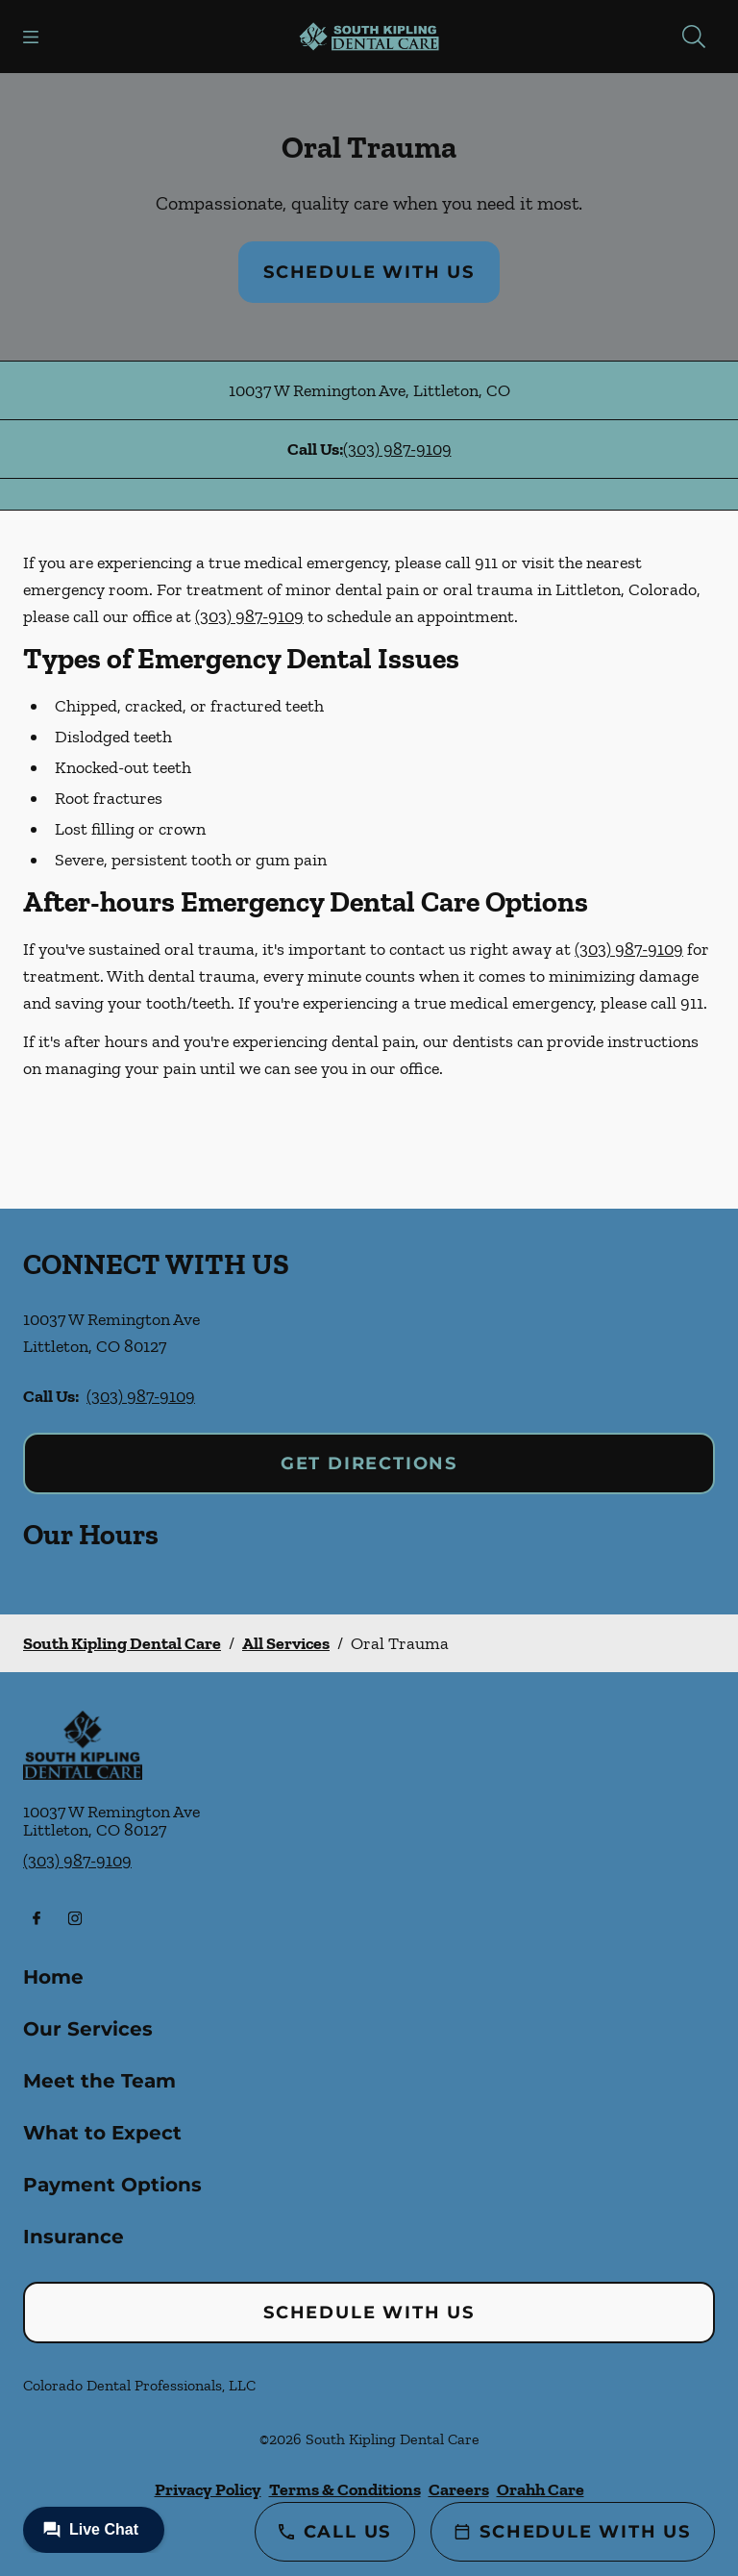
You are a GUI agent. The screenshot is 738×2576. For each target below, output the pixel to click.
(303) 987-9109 (397, 449)
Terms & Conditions (345, 2489)
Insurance (73, 2236)
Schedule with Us (369, 272)
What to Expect (102, 2132)
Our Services (88, 2028)
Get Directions (369, 1463)
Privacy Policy (208, 2489)
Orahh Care (540, 2489)
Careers (459, 2489)
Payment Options (112, 2184)
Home (53, 1976)
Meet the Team (99, 2080)
